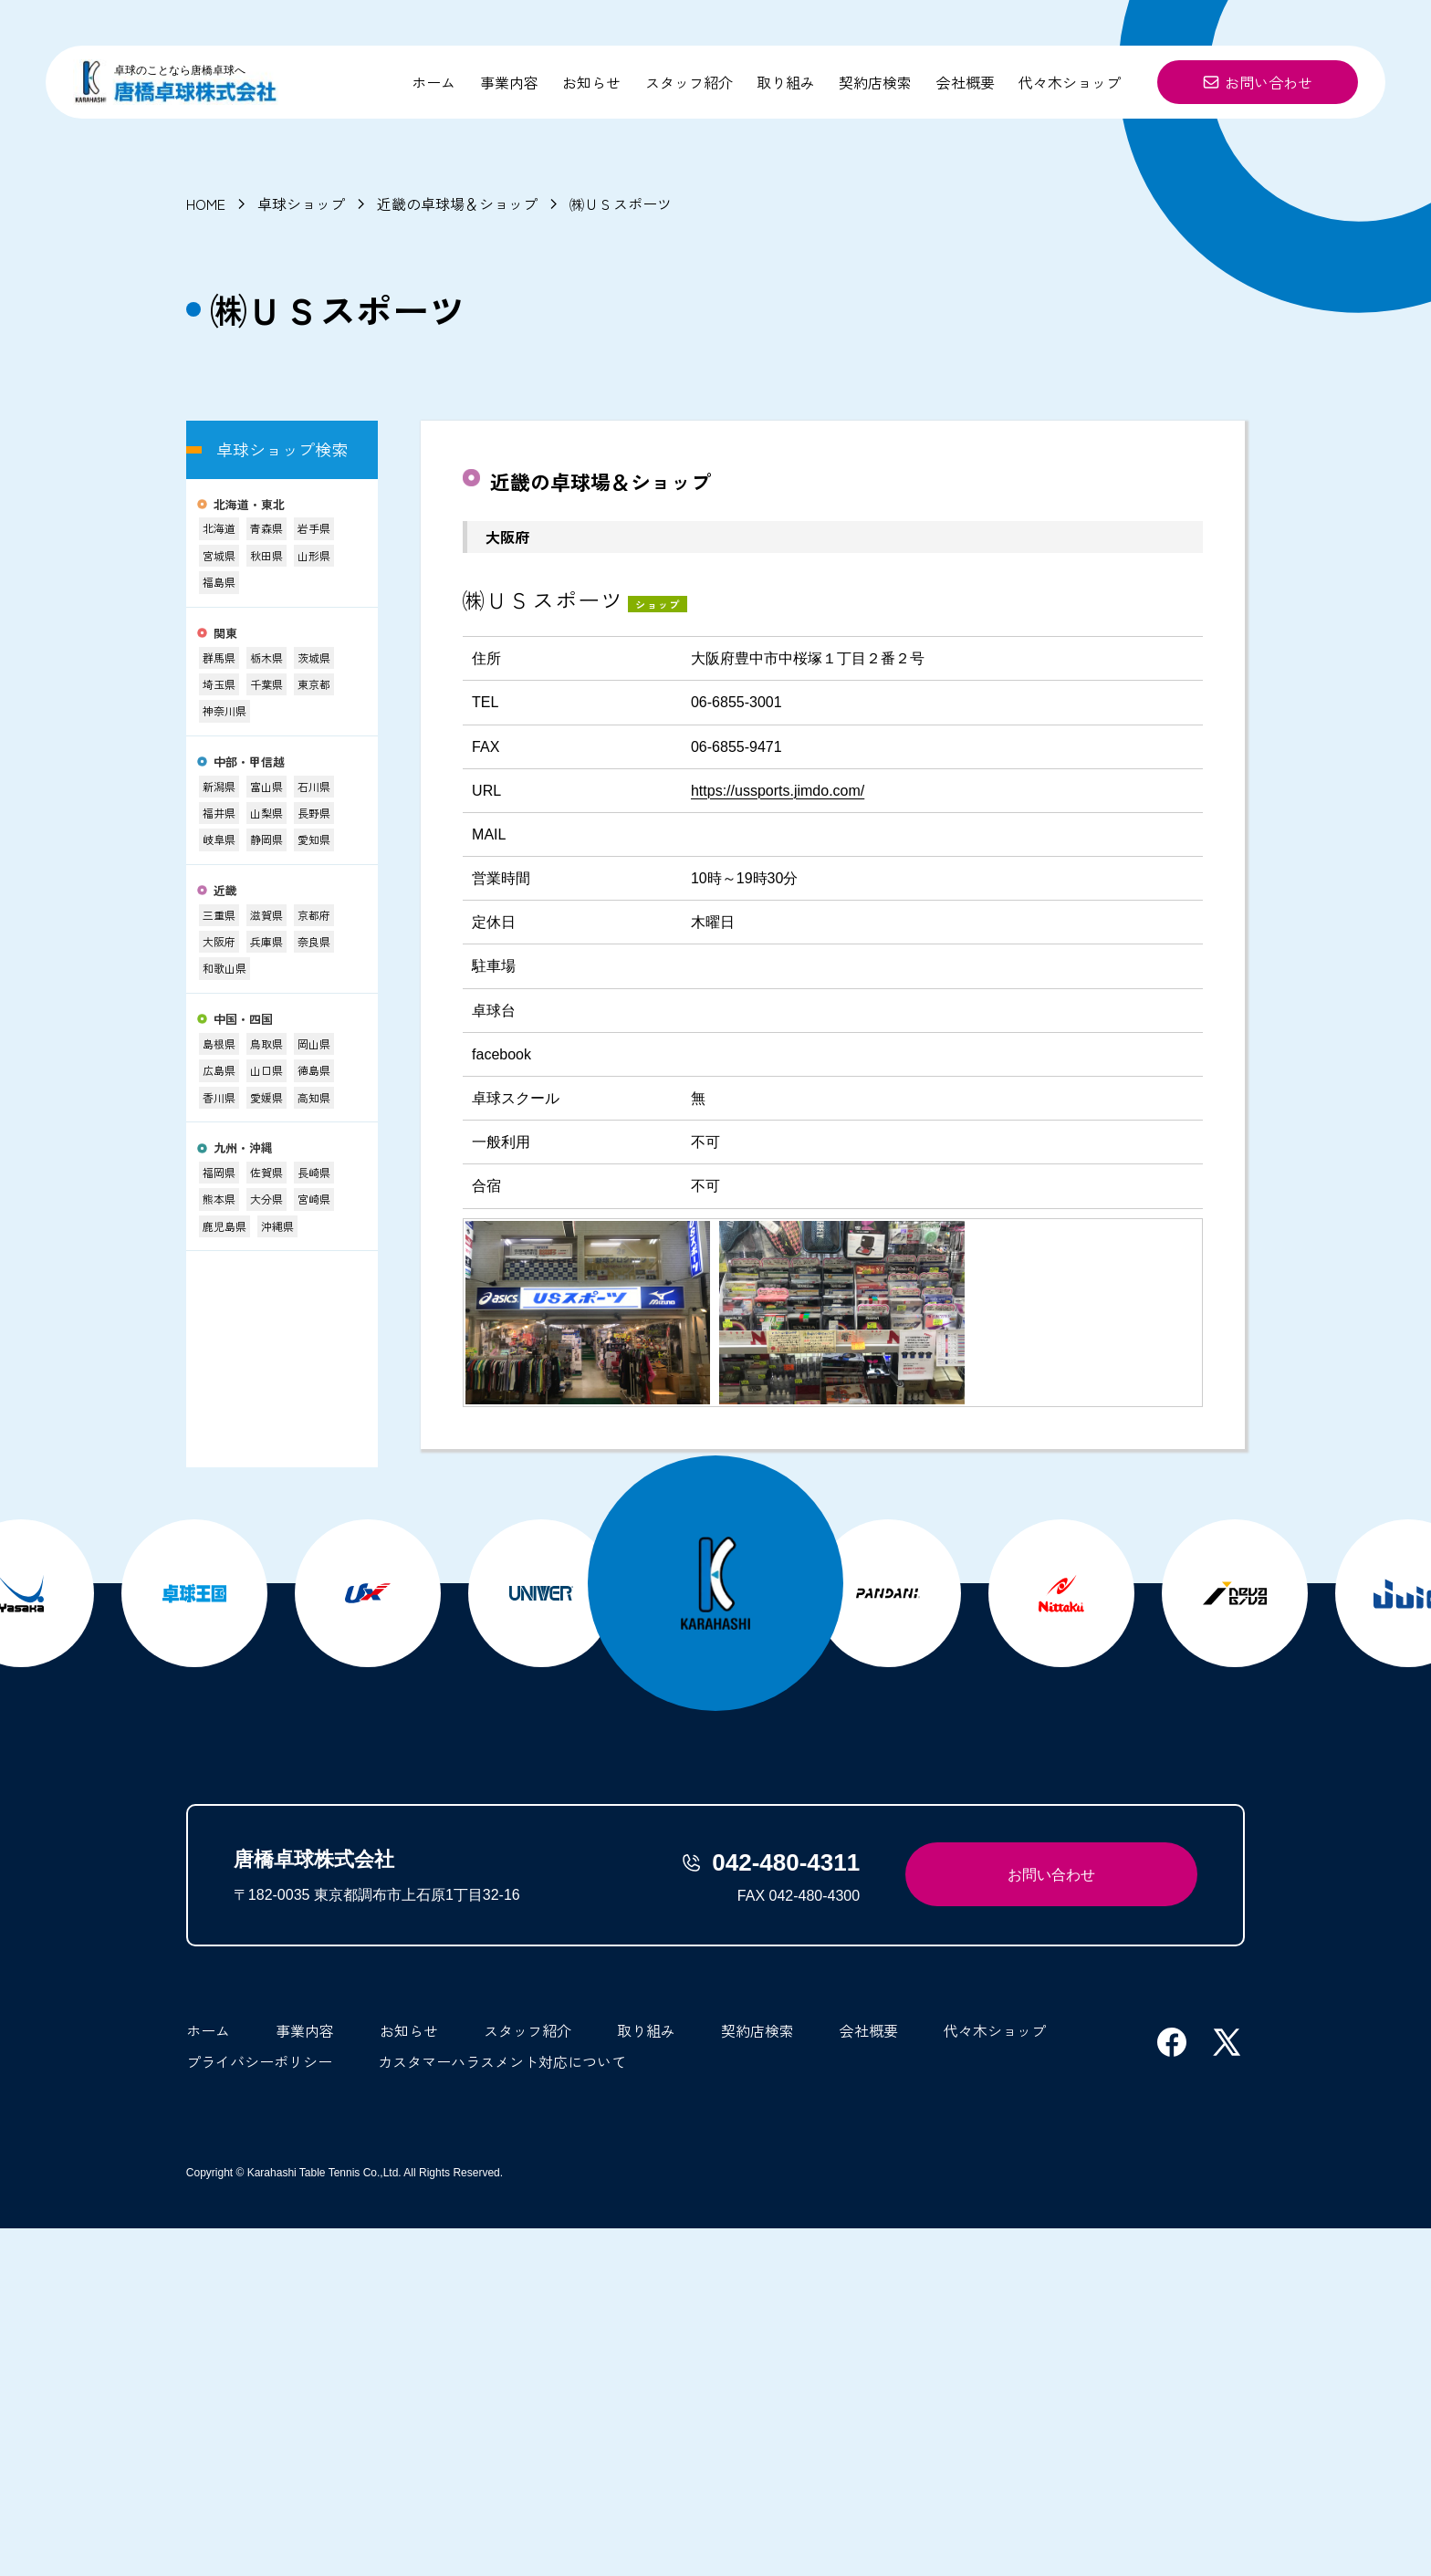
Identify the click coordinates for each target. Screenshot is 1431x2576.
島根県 (219, 1043)
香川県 (219, 1097)
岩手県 (314, 528)
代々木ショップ (1069, 82)
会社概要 (965, 82)
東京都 (314, 684)
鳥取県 (266, 1043)
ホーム (433, 82)
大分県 (266, 1198)
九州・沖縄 (243, 1148)
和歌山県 (224, 967)
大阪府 (219, 941)
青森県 (266, 528)
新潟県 (219, 786)
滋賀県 (266, 915)
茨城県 (314, 657)
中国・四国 (243, 1019)
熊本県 (219, 1198)
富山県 (266, 786)
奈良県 (314, 941)
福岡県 (219, 1172)
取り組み (786, 82)
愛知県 (314, 839)
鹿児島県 (224, 1226)
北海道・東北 (249, 505)
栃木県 (266, 657)
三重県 (219, 915)
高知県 (314, 1097)
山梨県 (266, 812)
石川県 (314, 786)
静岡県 (266, 839)
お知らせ (591, 82)
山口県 (266, 1070)
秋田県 (266, 555)
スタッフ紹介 (689, 82)
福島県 (219, 581)
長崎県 (314, 1172)
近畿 (225, 891)
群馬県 (219, 657)
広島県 (219, 1070)
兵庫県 (266, 941)
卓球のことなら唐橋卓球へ (179, 70)
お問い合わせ (1257, 82)
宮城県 (219, 555)
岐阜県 (219, 839)
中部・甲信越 (249, 762)
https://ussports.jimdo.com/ (777, 790)
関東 (225, 633)
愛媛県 (266, 1097)
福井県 (219, 812)
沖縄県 (277, 1226)
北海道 (219, 528)
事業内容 (509, 82)
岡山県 (314, 1043)
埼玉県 (219, 684)
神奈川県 (224, 710)
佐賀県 (266, 1172)
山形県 (314, 555)
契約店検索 (875, 82)
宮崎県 (314, 1198)
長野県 (314, 812)
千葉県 (266, 684)
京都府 (314, 915)
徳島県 (314, 1070)
